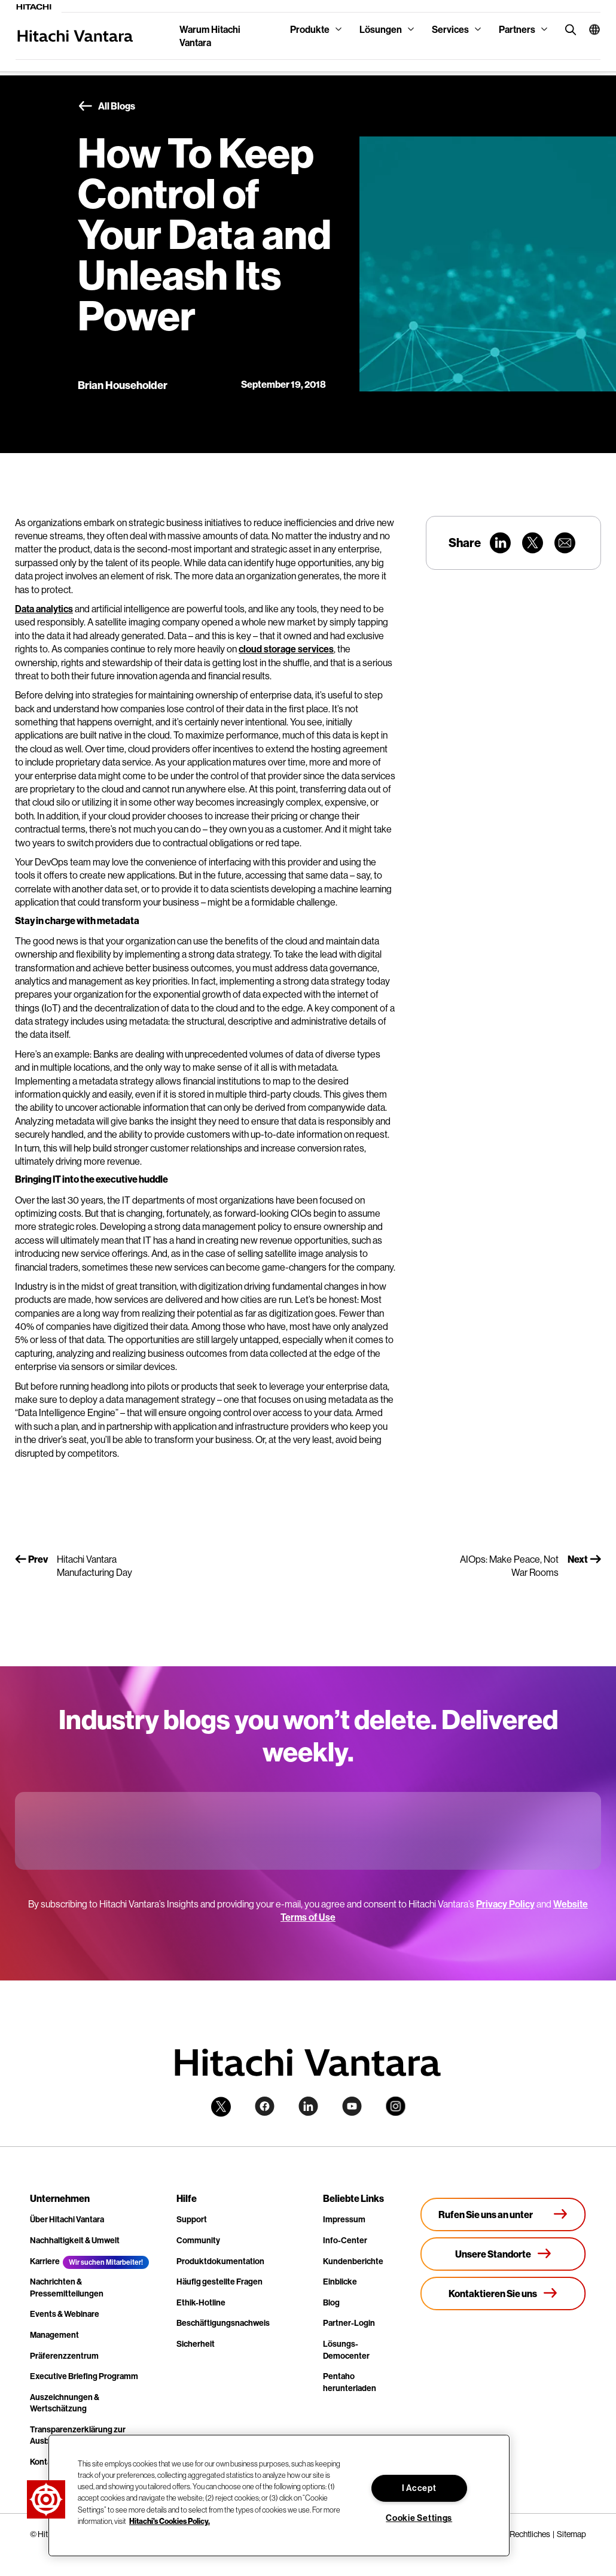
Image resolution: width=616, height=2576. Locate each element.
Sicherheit (195, 2343)
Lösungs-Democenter (346, 2349)
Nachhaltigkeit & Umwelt (75, 2240)
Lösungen (380, 29)
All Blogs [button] (106, 106)
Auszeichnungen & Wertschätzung (64, 2403)
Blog (331, 2302)
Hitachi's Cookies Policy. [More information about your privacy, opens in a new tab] (169, 2521)
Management (54, 2334)
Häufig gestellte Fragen (219, 2281)
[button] (590, 29)
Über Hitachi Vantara (67, 2219)
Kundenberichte (353, 2261)
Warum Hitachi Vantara (209, 35)
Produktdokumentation (220, 2261)
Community (198, 2240)
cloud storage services (286, 649)
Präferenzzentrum (64, 2355)
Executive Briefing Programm (84, 2376)
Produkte (310, 29)
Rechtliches (530, 2534)
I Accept (419, 2488)
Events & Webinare (64, 2313)
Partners (517, 29)
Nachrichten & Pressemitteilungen (66, 2287)
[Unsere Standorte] (503, 2254)
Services (450, 29)
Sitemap (571, 2534)
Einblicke (340, 2281)
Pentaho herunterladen (349, 2382)
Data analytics (44, 609)
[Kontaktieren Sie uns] (503, 2293)
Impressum (344, 2219)
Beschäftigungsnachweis (223, 2322)
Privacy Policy (505, 1904)
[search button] (568, 29)
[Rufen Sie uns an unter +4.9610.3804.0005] (503, 2214)
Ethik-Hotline (200, 2302)
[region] (279, 2495)
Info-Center (345, 2240)
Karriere (45, 2261)
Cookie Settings (419, 2518)
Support (191, 2219)
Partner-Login (349, 2322)
